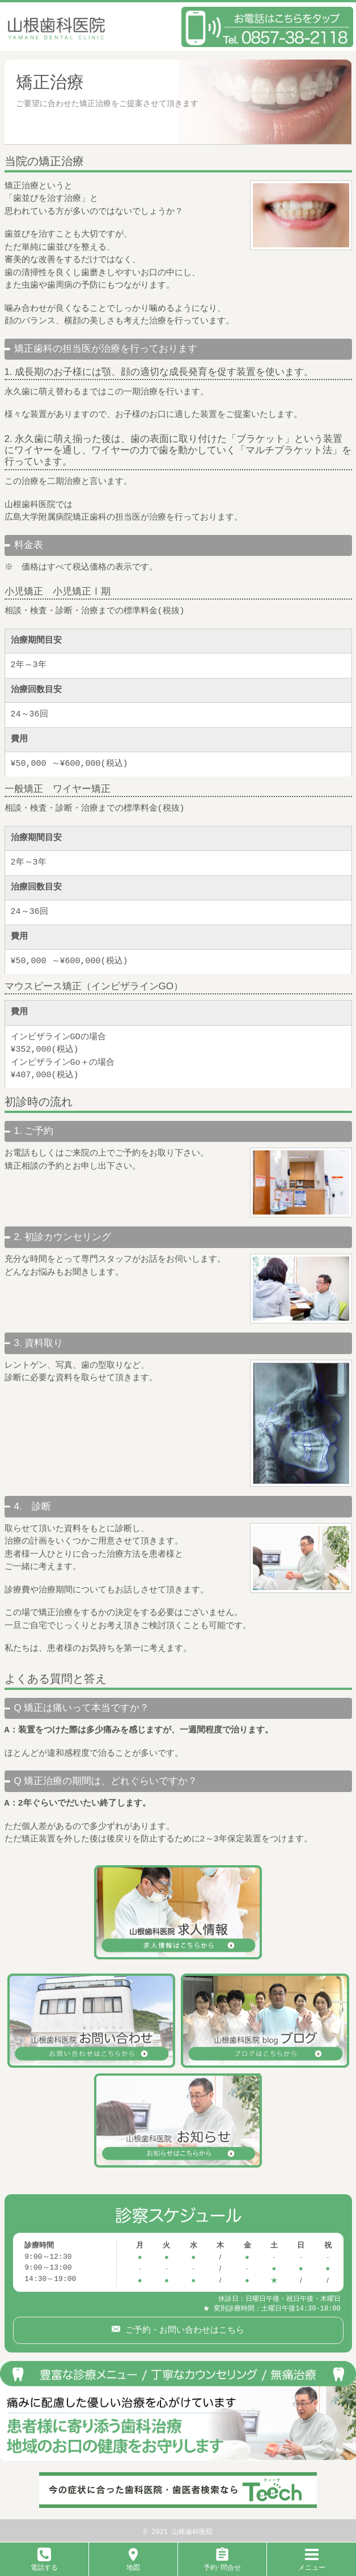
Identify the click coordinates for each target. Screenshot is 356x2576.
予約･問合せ (222, 2563)
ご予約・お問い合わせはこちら (182, 2327)
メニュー (311, 2563)
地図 (133, 2563)
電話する (44, 2563)
